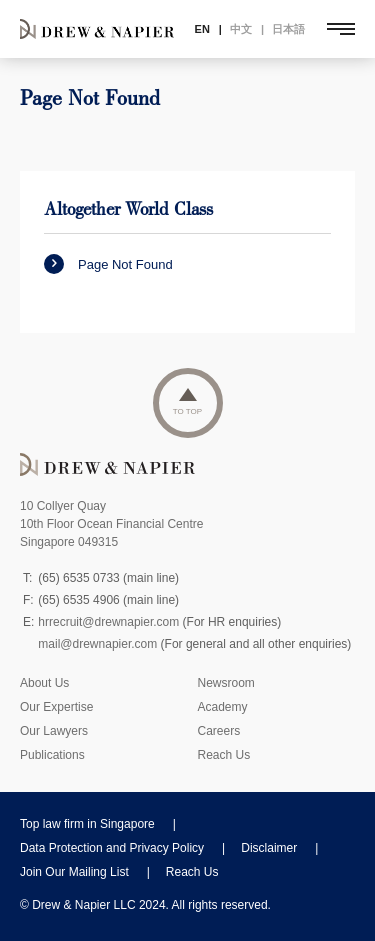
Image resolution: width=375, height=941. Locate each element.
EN (202, 29)
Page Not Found (108, 263)
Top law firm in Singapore (87, 824)
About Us (44, 683)
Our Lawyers (54, 731)
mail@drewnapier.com (97, 644)
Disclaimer (269, 848)
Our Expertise (56, 707)
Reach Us (224, 755)
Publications (52, 755)
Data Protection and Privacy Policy (112, 848)
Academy (223, 707)
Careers (219, 731)
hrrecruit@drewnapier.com (108, 622)
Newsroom (226, 683)
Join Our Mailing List (74, 872)
